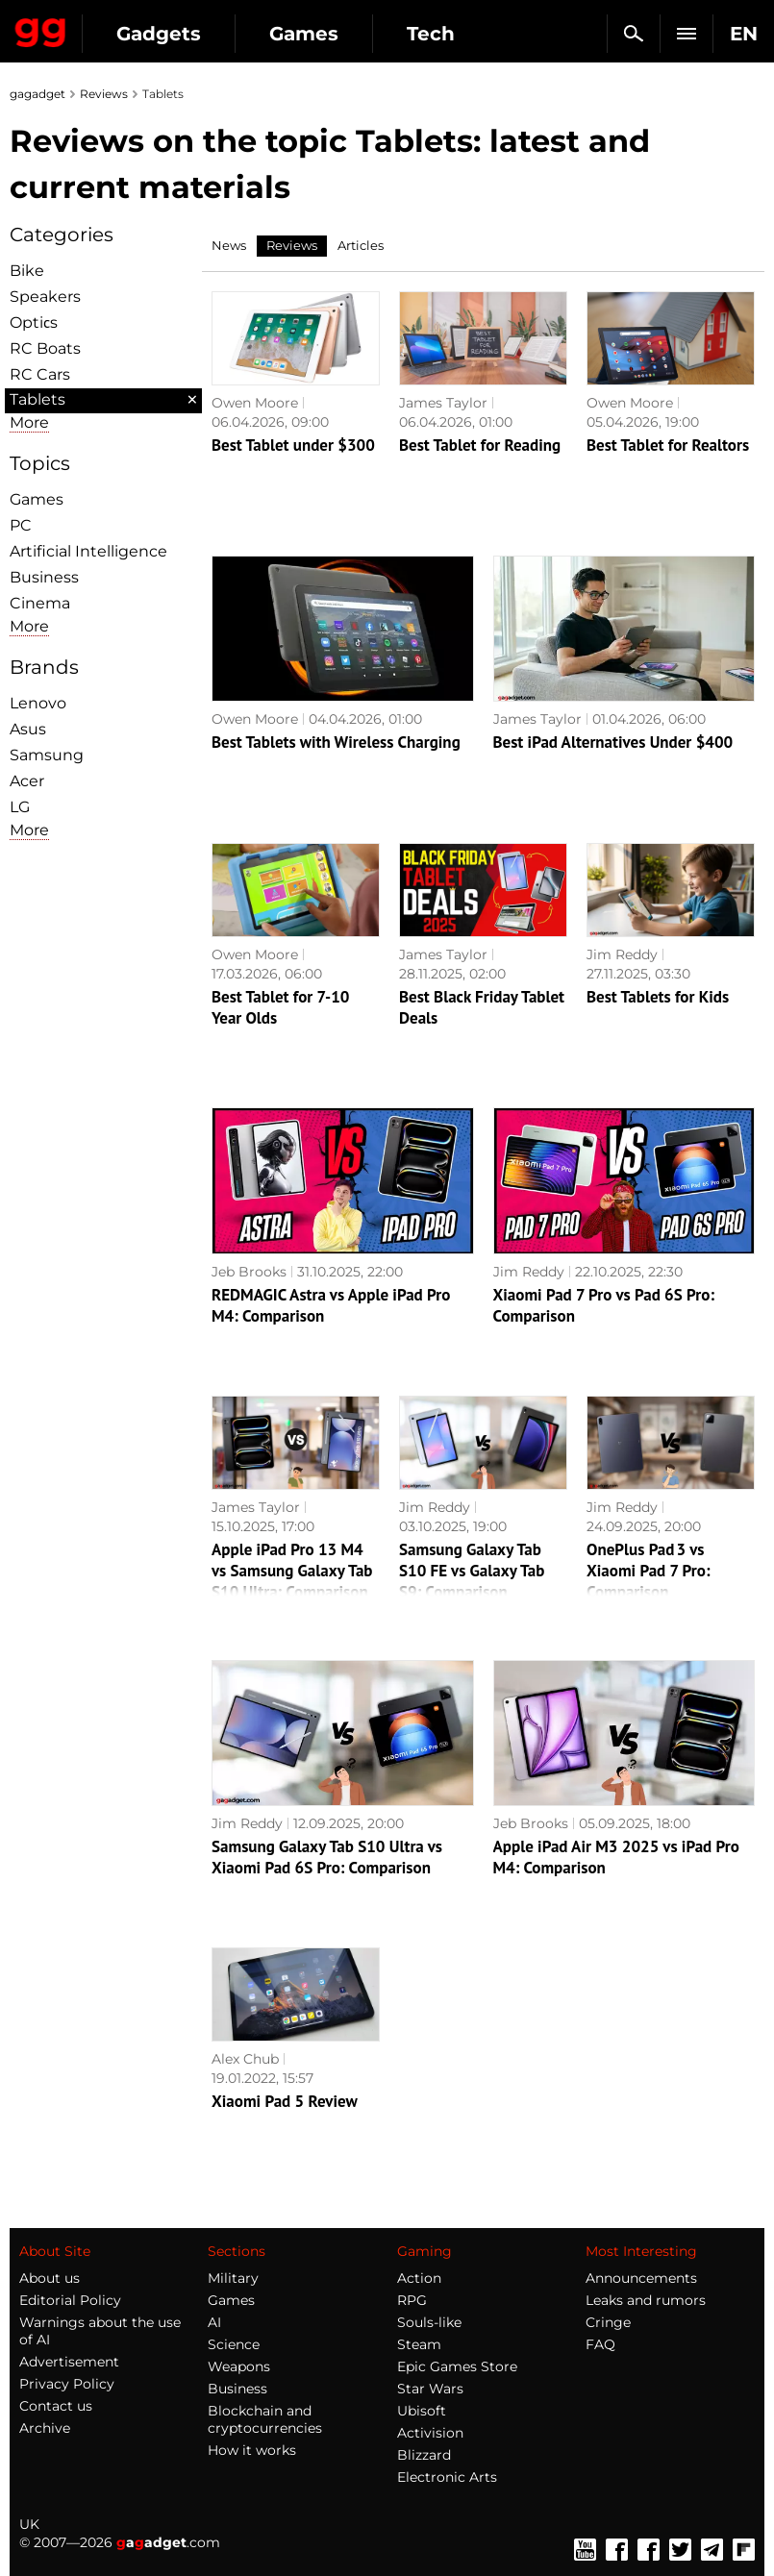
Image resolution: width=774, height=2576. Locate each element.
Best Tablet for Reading (480, 445)
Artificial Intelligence (88, 551)
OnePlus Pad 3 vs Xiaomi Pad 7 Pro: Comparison (649, 1570)
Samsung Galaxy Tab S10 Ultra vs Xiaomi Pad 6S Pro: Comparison (327, 1857)
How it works (252, 2450)
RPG (412, 2300)
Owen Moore (255, 403)
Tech (431, 33)
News (229, 245)
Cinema (40, 603)
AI (214, 2322)
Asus (28, 729)
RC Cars (40, 374)
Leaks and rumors (646, 2300)
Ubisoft (421, 2410)
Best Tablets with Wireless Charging (336, 742)
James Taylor (443, 403)
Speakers (45, 296)
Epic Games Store (457, 2366)
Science (234, 2344)
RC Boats (45, 348)
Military (233, 2278)
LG (20, 807)
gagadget (37, 94)
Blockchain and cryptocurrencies (265, 2419)
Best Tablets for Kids (658, 996)
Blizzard (424, 2455)
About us (49, 2278)
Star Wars (430, 2388)
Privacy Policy (66, 2383)
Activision (430, 2432)
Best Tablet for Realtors (668, 445)
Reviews (104, 94)
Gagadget (41, 29)
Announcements (641, 2278)
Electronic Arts (447, 2477)
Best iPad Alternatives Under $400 (613, 742)
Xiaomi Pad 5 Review (285, 2101)
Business (44, 577)
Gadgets (158, 33)
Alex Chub (245, 2059)
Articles (360, 245)
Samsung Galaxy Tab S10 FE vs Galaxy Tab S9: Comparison (471, 1570)
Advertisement (69, 2361)
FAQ (600, 2344)
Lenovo (38, 703)
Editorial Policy (70, 2300)
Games (303, 33)
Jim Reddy (622, 954)
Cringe (608, 2322)
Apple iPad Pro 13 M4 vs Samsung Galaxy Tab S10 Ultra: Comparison (292, 1570)
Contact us (55, 2406)
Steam (419, 2344)
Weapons (239, 2366)
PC (21, 525)
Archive (44, 2428)
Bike (27, 270)
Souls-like (429, 2322)
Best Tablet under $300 (293, 445)
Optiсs (34, 322)
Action (419, 2278)
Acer (27, 781)
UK (29, 2524)
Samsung (47, 755)
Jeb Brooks (249, 1271)
